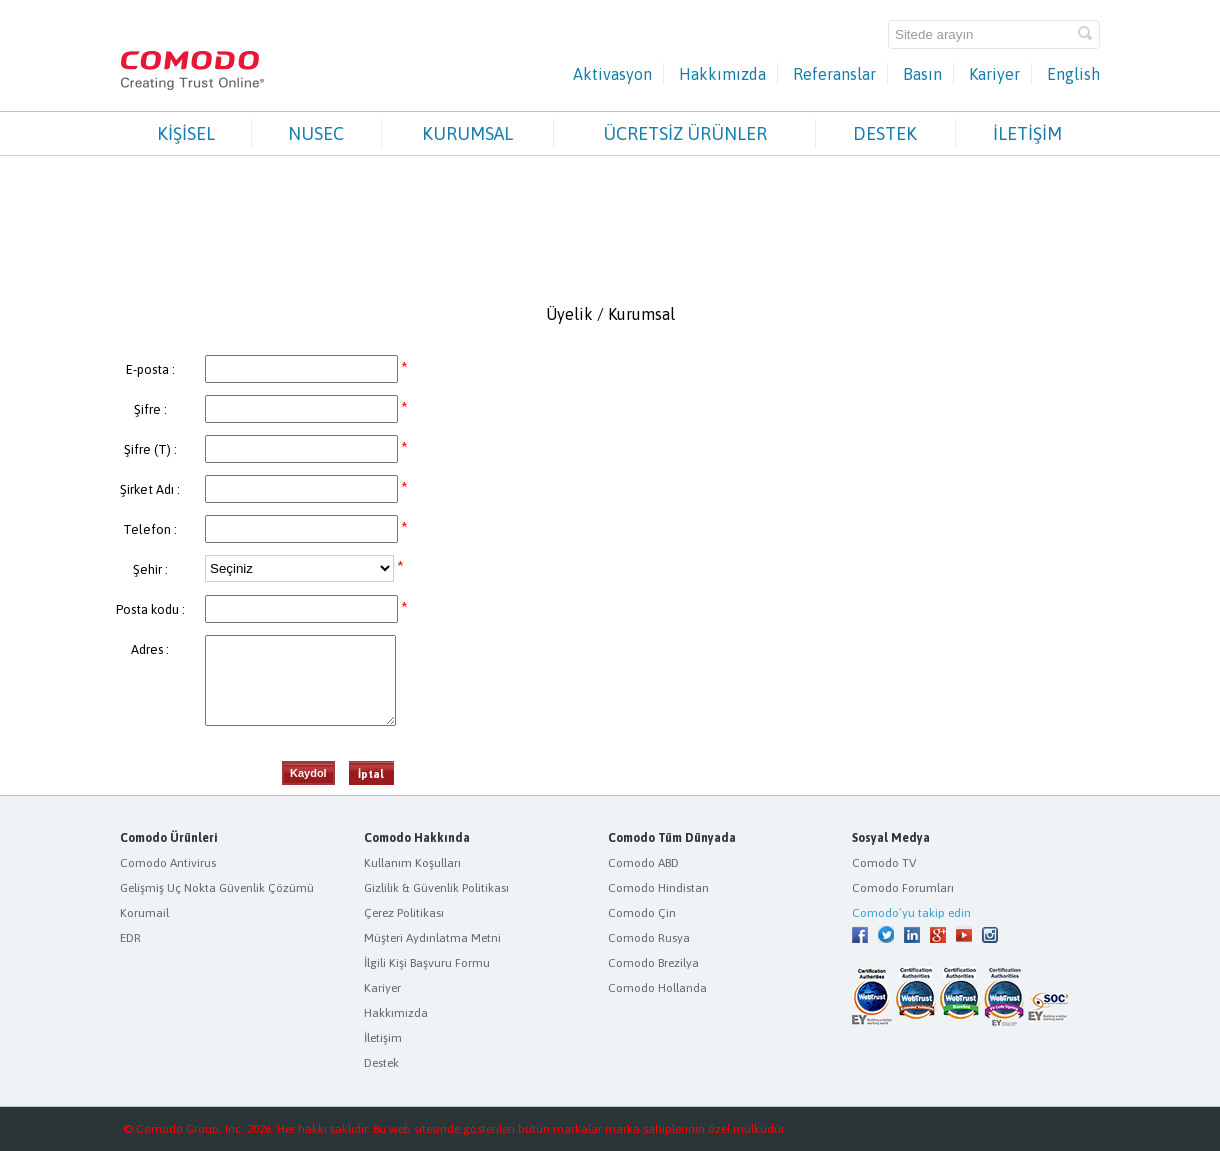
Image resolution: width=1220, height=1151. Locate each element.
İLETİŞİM (1027, 133)
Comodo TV (884, 863)
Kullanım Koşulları (412, 863)
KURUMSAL (467, 133)
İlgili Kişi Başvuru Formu (427, 963)
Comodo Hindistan (658, 888)
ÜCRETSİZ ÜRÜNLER (685, 133)
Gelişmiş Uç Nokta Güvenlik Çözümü (217, 888)
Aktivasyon (612, 74)
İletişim (383, 1038)
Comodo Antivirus (168, 863)
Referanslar (834, 74)
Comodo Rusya (649, 938)
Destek (381, 1063)
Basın (922, 74)
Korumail (144, 913)
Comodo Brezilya (653, 963)
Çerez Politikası (404, 913)
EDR (130, 938)
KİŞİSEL (186, 133)
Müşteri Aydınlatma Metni (432, 938)
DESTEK (885, 133)
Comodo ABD (643, 863)
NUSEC (316, 133)
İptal (371, 774)
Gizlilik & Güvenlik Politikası (436, 888)
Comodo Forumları (903, 888)
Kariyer (994, 74)
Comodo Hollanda (657, 988)
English (1073, 74)
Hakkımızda (722, 74)
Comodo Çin (642, 913)
